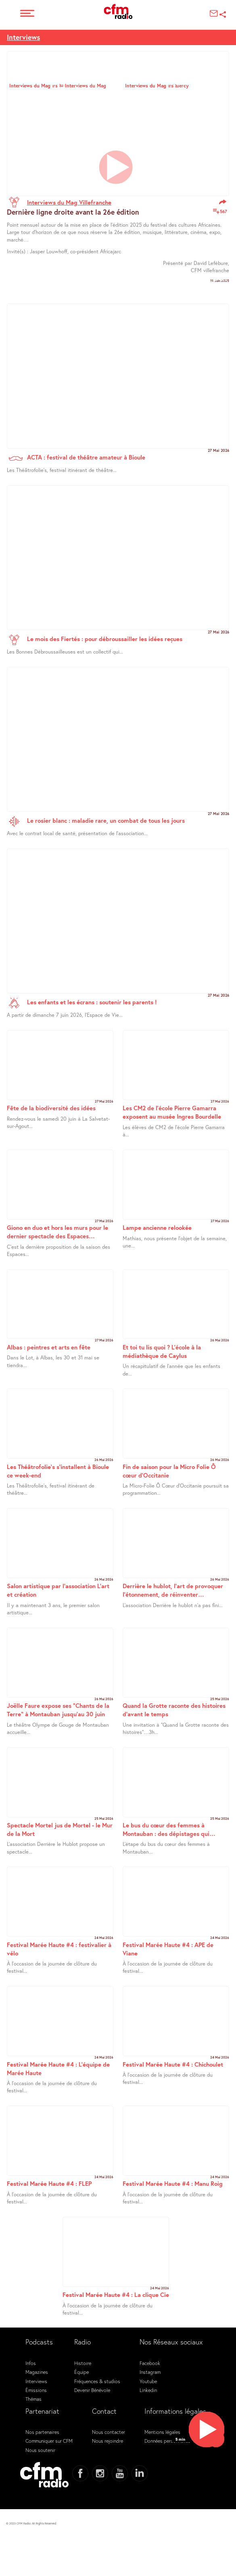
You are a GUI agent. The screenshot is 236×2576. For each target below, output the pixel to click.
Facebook (150, 2363)
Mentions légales (162, 2432)
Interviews (23, 37)
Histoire (82, 2363)
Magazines (36, 2372)
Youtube (148, 2381)
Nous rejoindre (107, 2440)
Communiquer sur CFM (49, 2440)
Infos (30, 2363)
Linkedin (148, 2390)
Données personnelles (167, 2440)
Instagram (150, 2372)
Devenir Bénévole (92, 2390)
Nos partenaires (42, 2432)
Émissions (36, 2390)
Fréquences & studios (97, 2381)
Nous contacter (108, 2432)
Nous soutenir (40, 2450)
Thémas (33, 2399)
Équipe (81, 2372)
